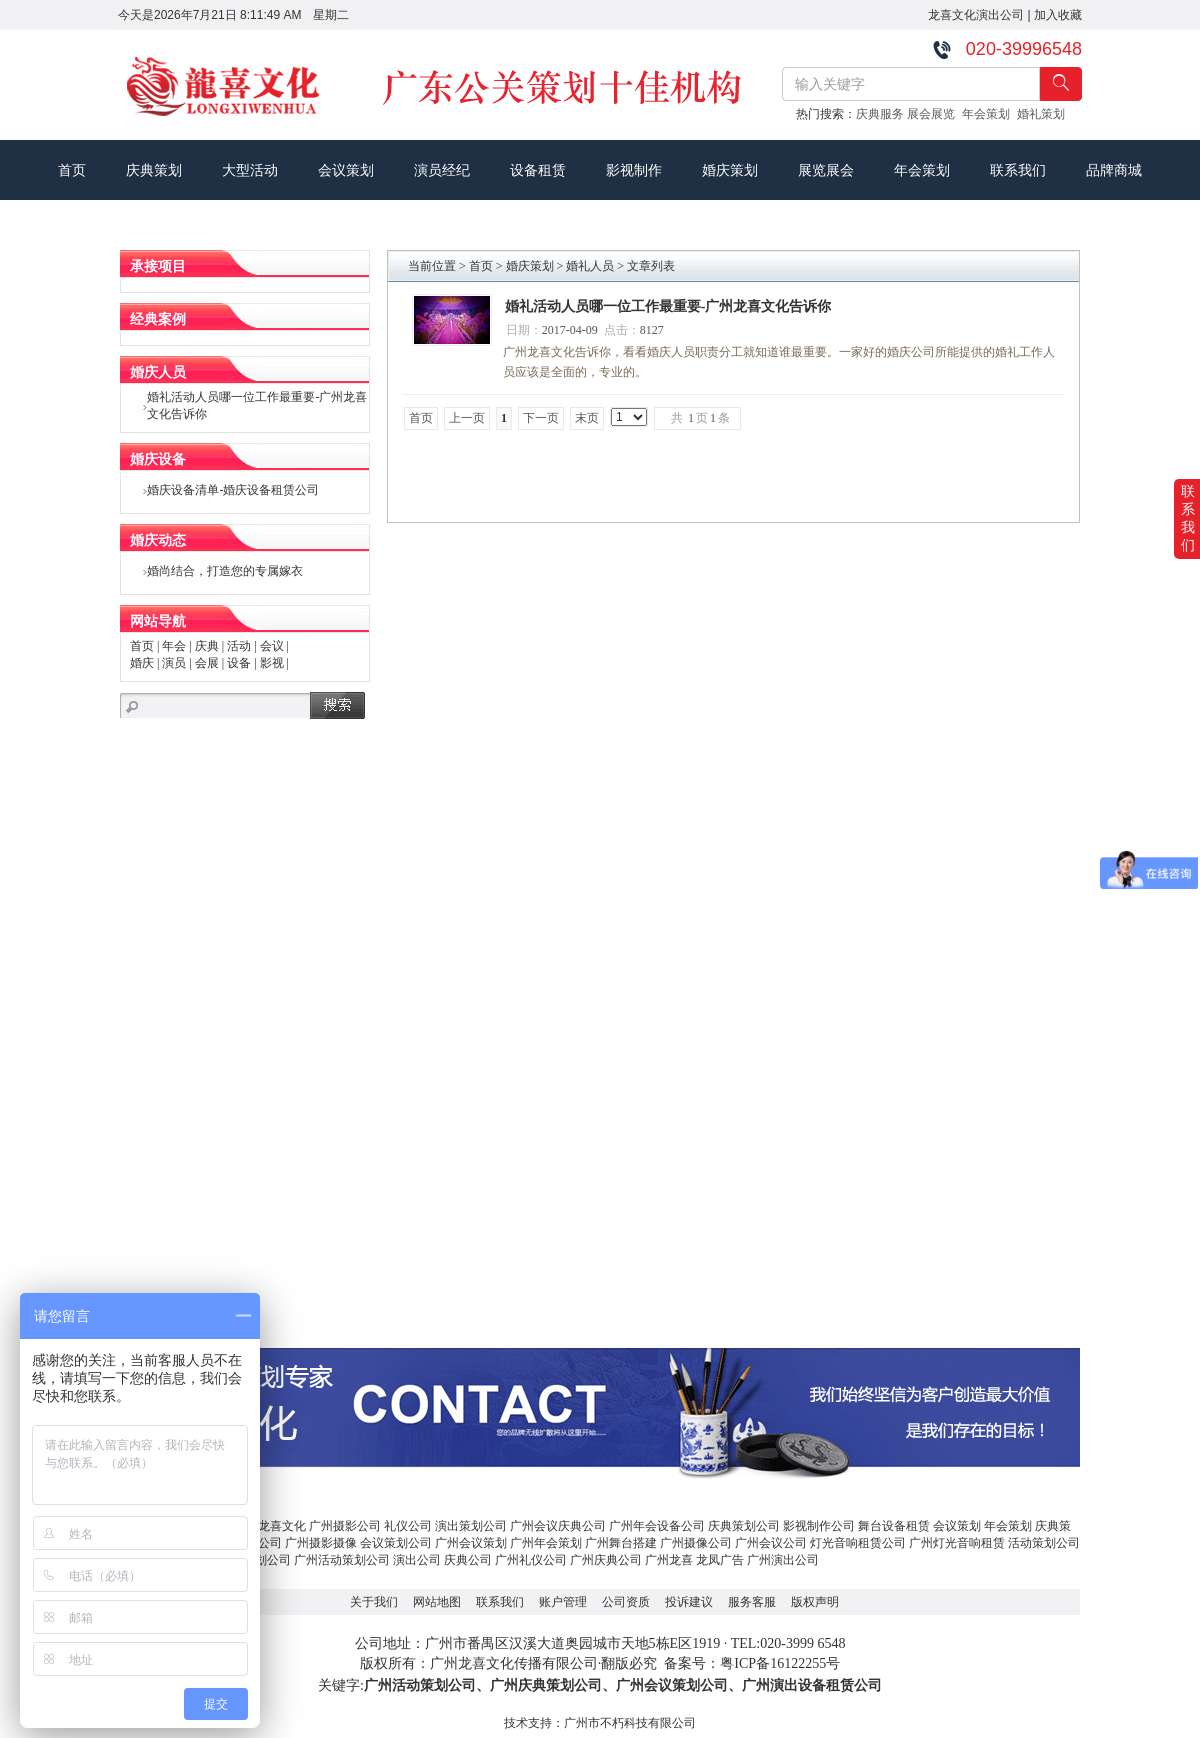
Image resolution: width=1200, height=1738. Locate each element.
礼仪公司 (408, 1526)
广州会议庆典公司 (558, 1526)
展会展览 (934, 114)
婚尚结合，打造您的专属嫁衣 (225, 571)
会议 (272, 646)
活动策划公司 (1044, 1543)
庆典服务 (881, 114)
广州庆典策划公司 (546, 1685)
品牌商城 (1114, 170)
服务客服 (752, 1602)
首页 (72, 170)
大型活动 (250, 170)
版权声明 (815, 1602)
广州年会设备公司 (657, 1526)
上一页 (467, 418)
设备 (239, 663)
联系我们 (1018, 170)
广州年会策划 (546, 1543)
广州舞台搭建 (621, 1543)
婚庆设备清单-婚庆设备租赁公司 (233, 490)
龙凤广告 (720, 1560)
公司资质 (626, 1602)
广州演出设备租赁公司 (812, 1685)
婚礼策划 (1044, 114)
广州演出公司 (783, 1560)
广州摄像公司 (696, 1543)
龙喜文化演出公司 (976, 15)
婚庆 (142, 663)
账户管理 (563, 1602)
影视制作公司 (819, 1526)
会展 (207, 663)
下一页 (541, 418)
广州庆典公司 (606, 1560)
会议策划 (346, 170)
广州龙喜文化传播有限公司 (514, 1663)
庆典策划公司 (744, 1526)
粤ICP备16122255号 (780, 1663)
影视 (272, 663)
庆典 (207, 646)
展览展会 (826, 170)
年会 (174, 646)
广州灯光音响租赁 (957, 1543)
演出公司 (417, 1560)
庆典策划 (154, 170)
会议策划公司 (396, 1543)
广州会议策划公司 (672, 1685)
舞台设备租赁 (894, 1526)
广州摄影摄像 (321, 1543)
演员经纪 (442, 170)
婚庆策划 (730, 170)
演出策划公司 (471, 1526)
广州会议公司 (771, 1543)
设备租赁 (538, 170)
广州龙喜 (669, 1560)
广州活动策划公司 (342, 1560)
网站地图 (437, 1602)
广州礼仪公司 (531, 1560)
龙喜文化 (282, 1526)
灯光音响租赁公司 (858, 1543)
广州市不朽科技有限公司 (630, 1723)
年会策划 (989, 114)
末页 (587, 418)
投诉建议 (689, 1602)
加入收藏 (1058, 15)
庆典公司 (468, 1560)
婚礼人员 (590, 266)
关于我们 (374, 1602)
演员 (174, 663)
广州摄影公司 (345, 1526)
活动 (239, 646)
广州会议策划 (471, 1543)
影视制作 (634, 170)
